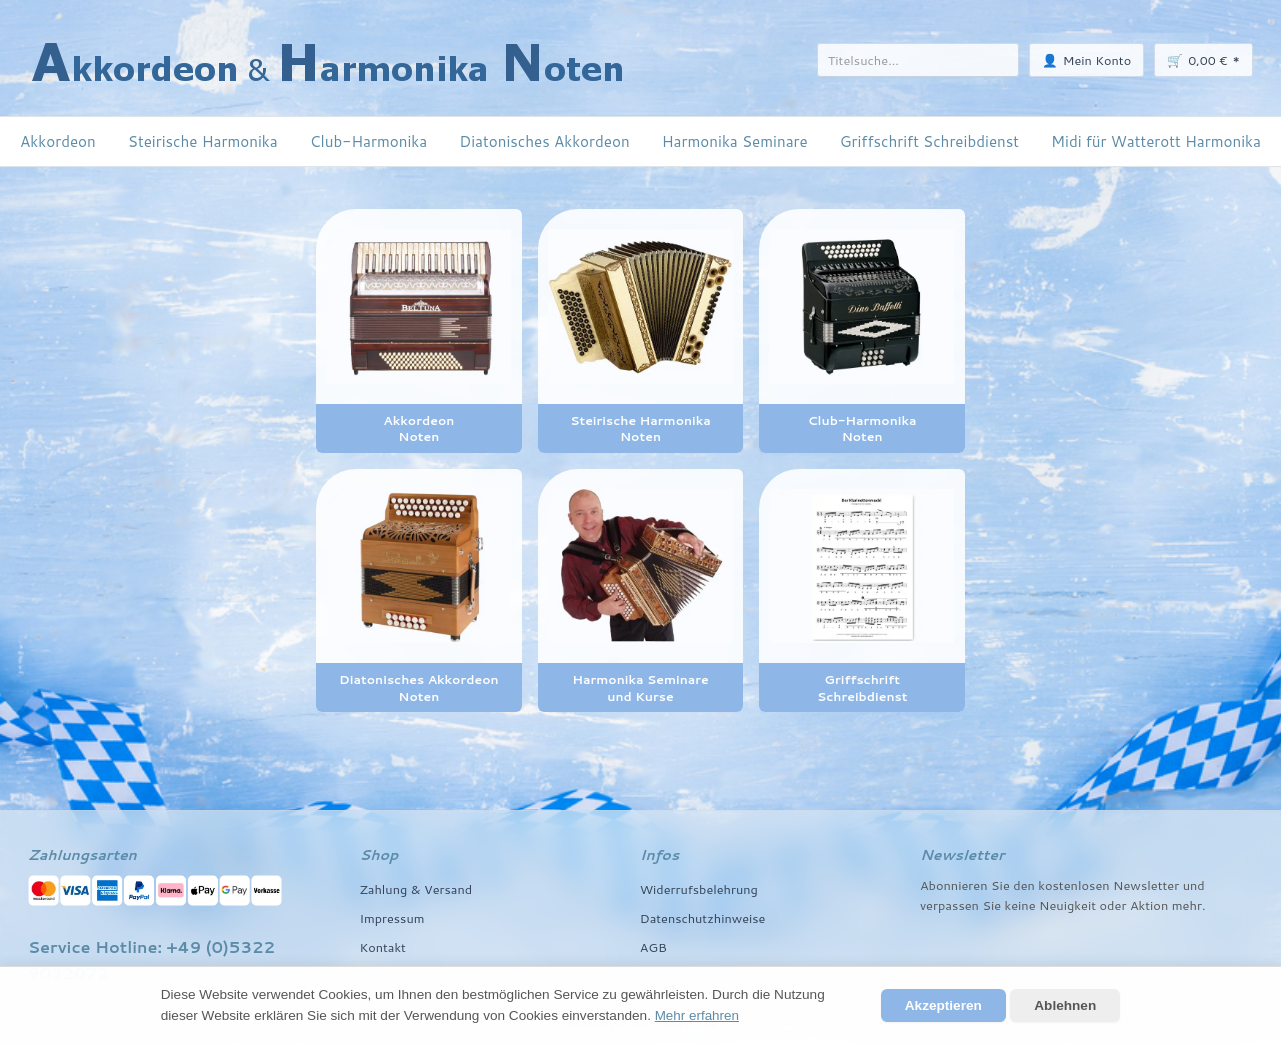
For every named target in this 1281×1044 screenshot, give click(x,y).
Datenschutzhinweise (703, 918)
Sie (991, 905)
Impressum (392, 918)
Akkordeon (58, 141)
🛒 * (1203, 59)
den (1024, 885)
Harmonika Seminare (735, 141)
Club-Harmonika (368, 141)
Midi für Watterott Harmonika (1156, 141)
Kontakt (382, 947)
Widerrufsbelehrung (699, 889)
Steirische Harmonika (203, 141)
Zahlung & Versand (416, 889)
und (1194, 885)
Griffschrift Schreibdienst (929, 141)
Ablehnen (1065, 1005)
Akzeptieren (943, 1005)
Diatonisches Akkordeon (544, 141)
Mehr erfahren (697, 1015)
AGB (653, 947)
